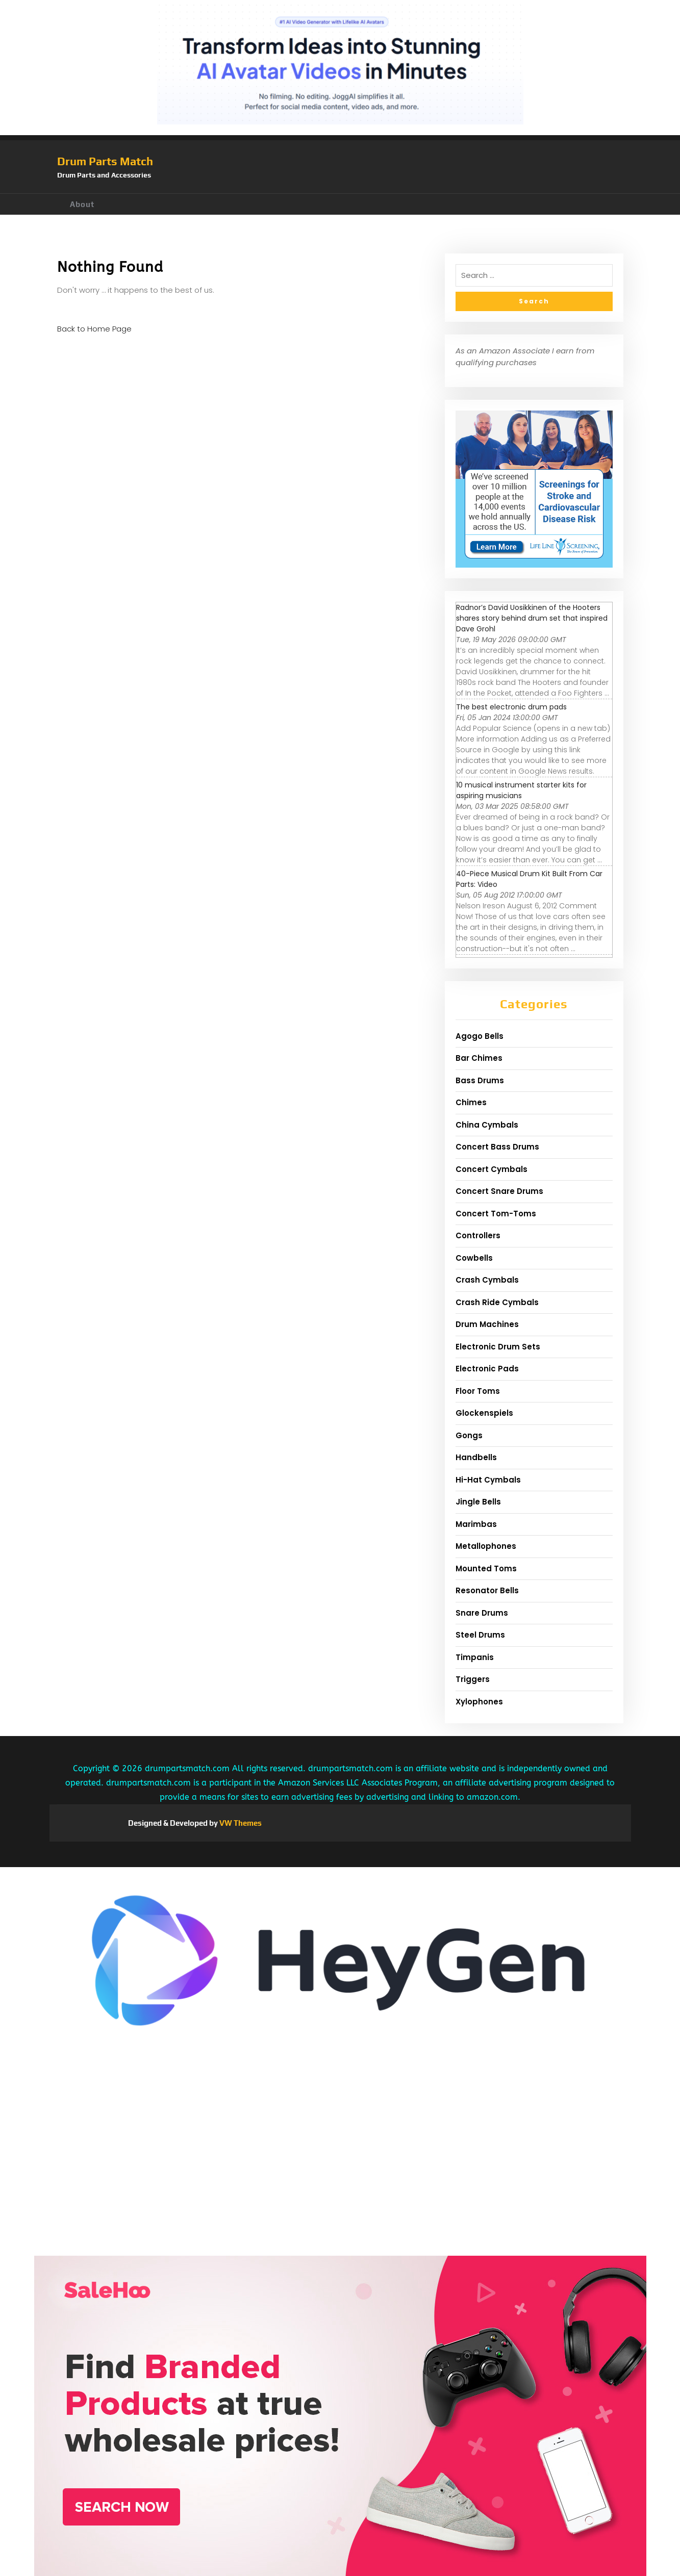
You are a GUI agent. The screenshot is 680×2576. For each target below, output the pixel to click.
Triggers (473, 1679)
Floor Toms (478, 1391)
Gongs (469, 1435)
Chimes (471, 1102)
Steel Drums (480, 1634)
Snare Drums (482, 1613)
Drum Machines (487, 1324)
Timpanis (475, 1657)
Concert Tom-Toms (496, 1213)
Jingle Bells (478, 1501)
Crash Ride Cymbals (497, 1302)
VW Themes (240, 1823)
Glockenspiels (484, 1413)
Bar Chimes (479, 1058)
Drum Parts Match (105, 161)
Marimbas (476, 1524)
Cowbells (474, 1258)
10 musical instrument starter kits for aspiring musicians (521, 790)
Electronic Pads (487, 1368)
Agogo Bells (479, 1036)
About (82, 204)
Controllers (478, 1235)
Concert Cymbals (491, 1169)
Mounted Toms (486, 1568)
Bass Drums (480, 1080)
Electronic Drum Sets (498, 1346)
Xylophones (479, 1701)
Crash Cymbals (487, 1279)
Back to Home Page (94, 328)
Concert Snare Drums (499, 1191)
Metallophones (486, 1546)
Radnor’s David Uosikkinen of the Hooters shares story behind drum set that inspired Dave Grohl (532, 618)
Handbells (476, 1457)
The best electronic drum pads (511, 707)
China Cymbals (487, 1124)
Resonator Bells (487, 1590)
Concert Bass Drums (497, 1146)
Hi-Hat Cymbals (488, 1479)
